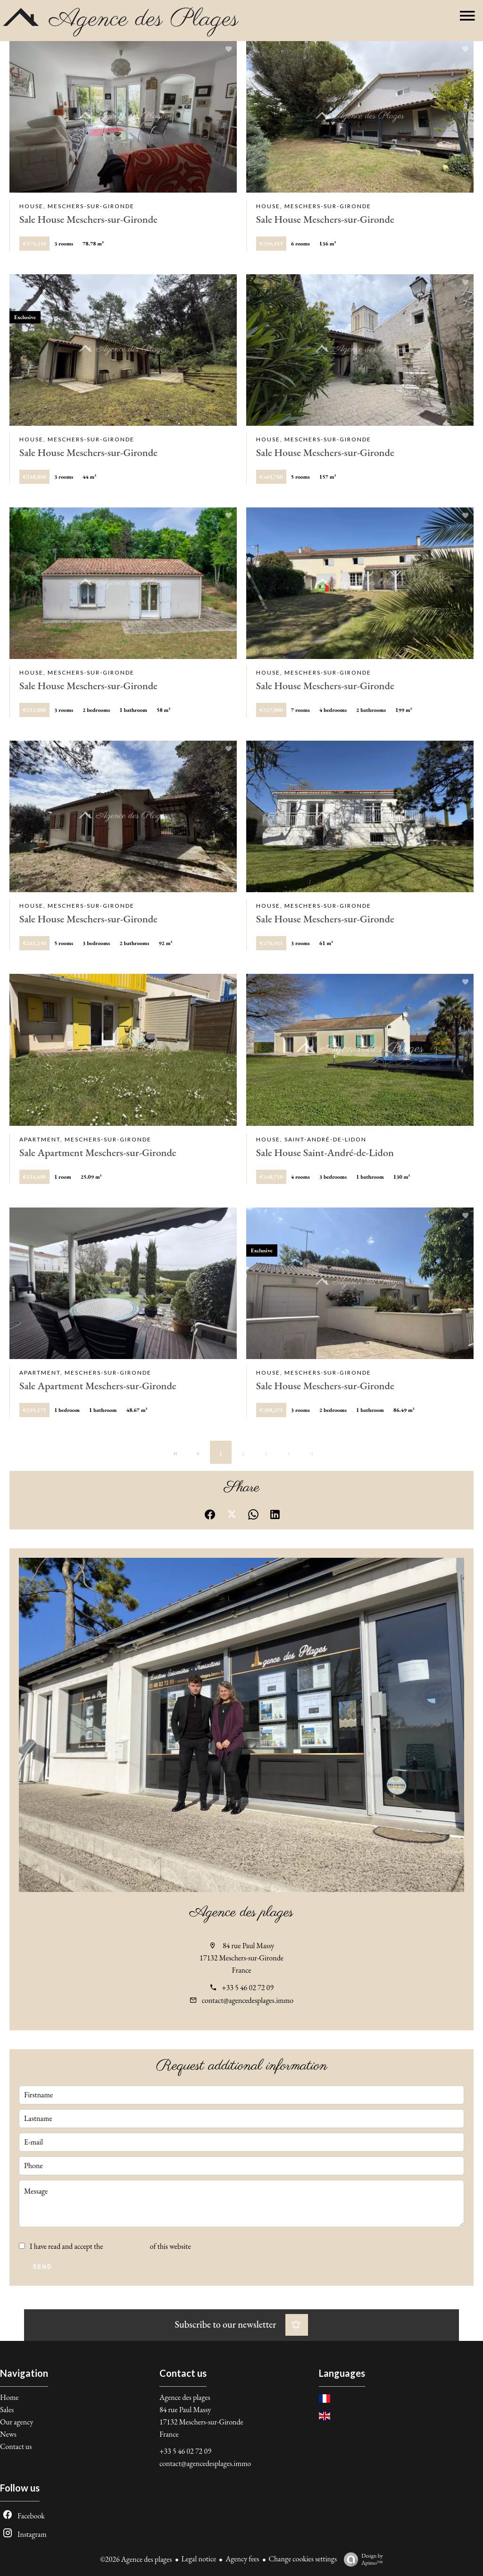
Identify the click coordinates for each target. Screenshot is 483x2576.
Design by (361, 2559)
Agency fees (242, 2559)
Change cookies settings (303, 2559)
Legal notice (199, 2559)
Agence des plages (241, 1912)
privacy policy (127, 2246)
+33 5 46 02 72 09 (248, 1988)
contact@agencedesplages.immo (247, 2000)
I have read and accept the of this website (110, 2246)
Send (42, 2267)
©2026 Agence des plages (136, 2559)
